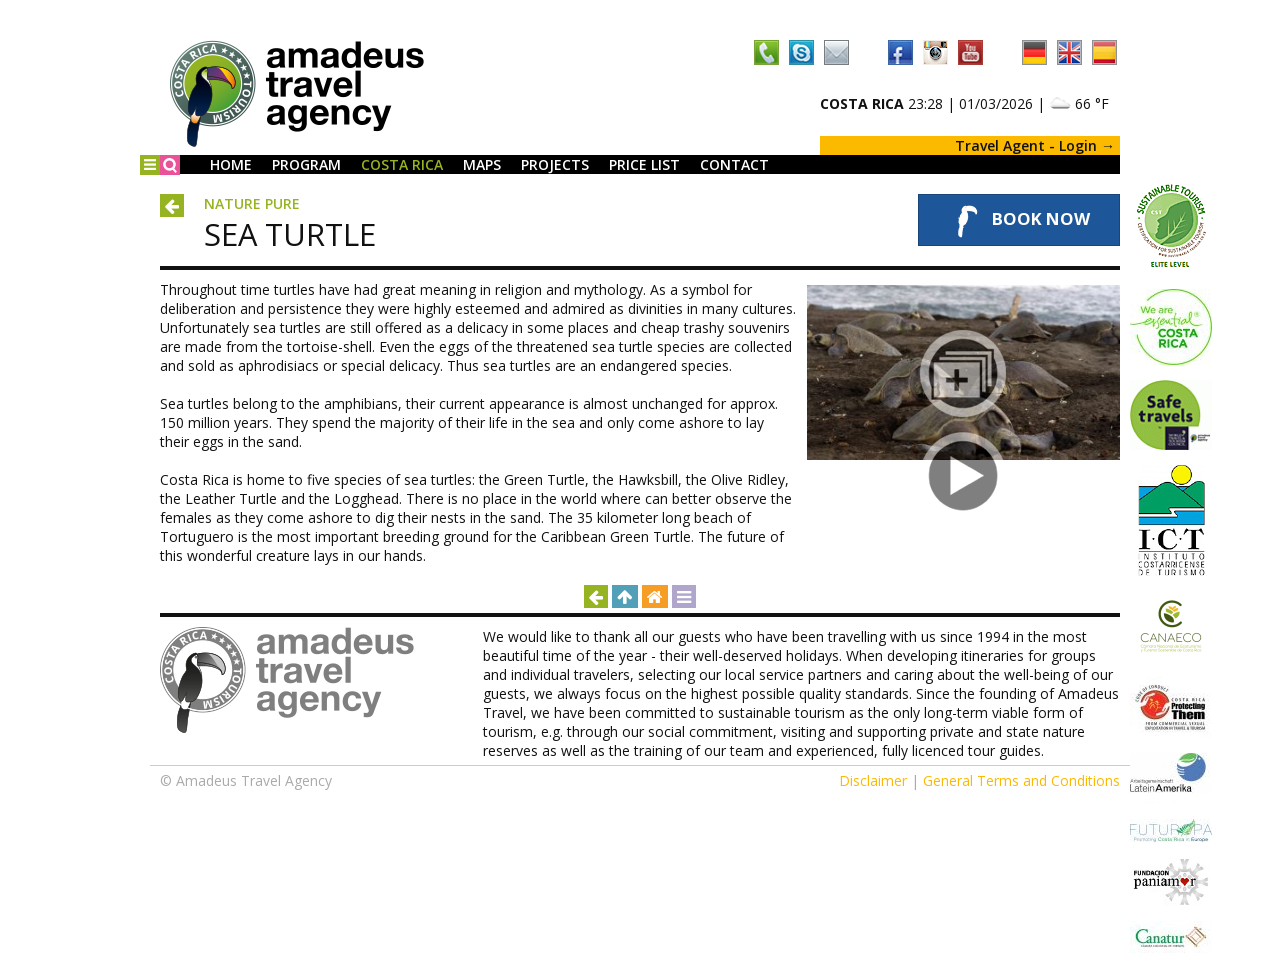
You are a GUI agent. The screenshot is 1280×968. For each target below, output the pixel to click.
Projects (555, 164)
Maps (482, 164)
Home (231, 164)
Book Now (1019, 220)
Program (306, 164)
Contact (734, 164)
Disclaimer (873, 780)
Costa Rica (402, 164)
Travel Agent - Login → (1035, 145)
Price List (644, 164)
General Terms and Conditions (1021, 780)
